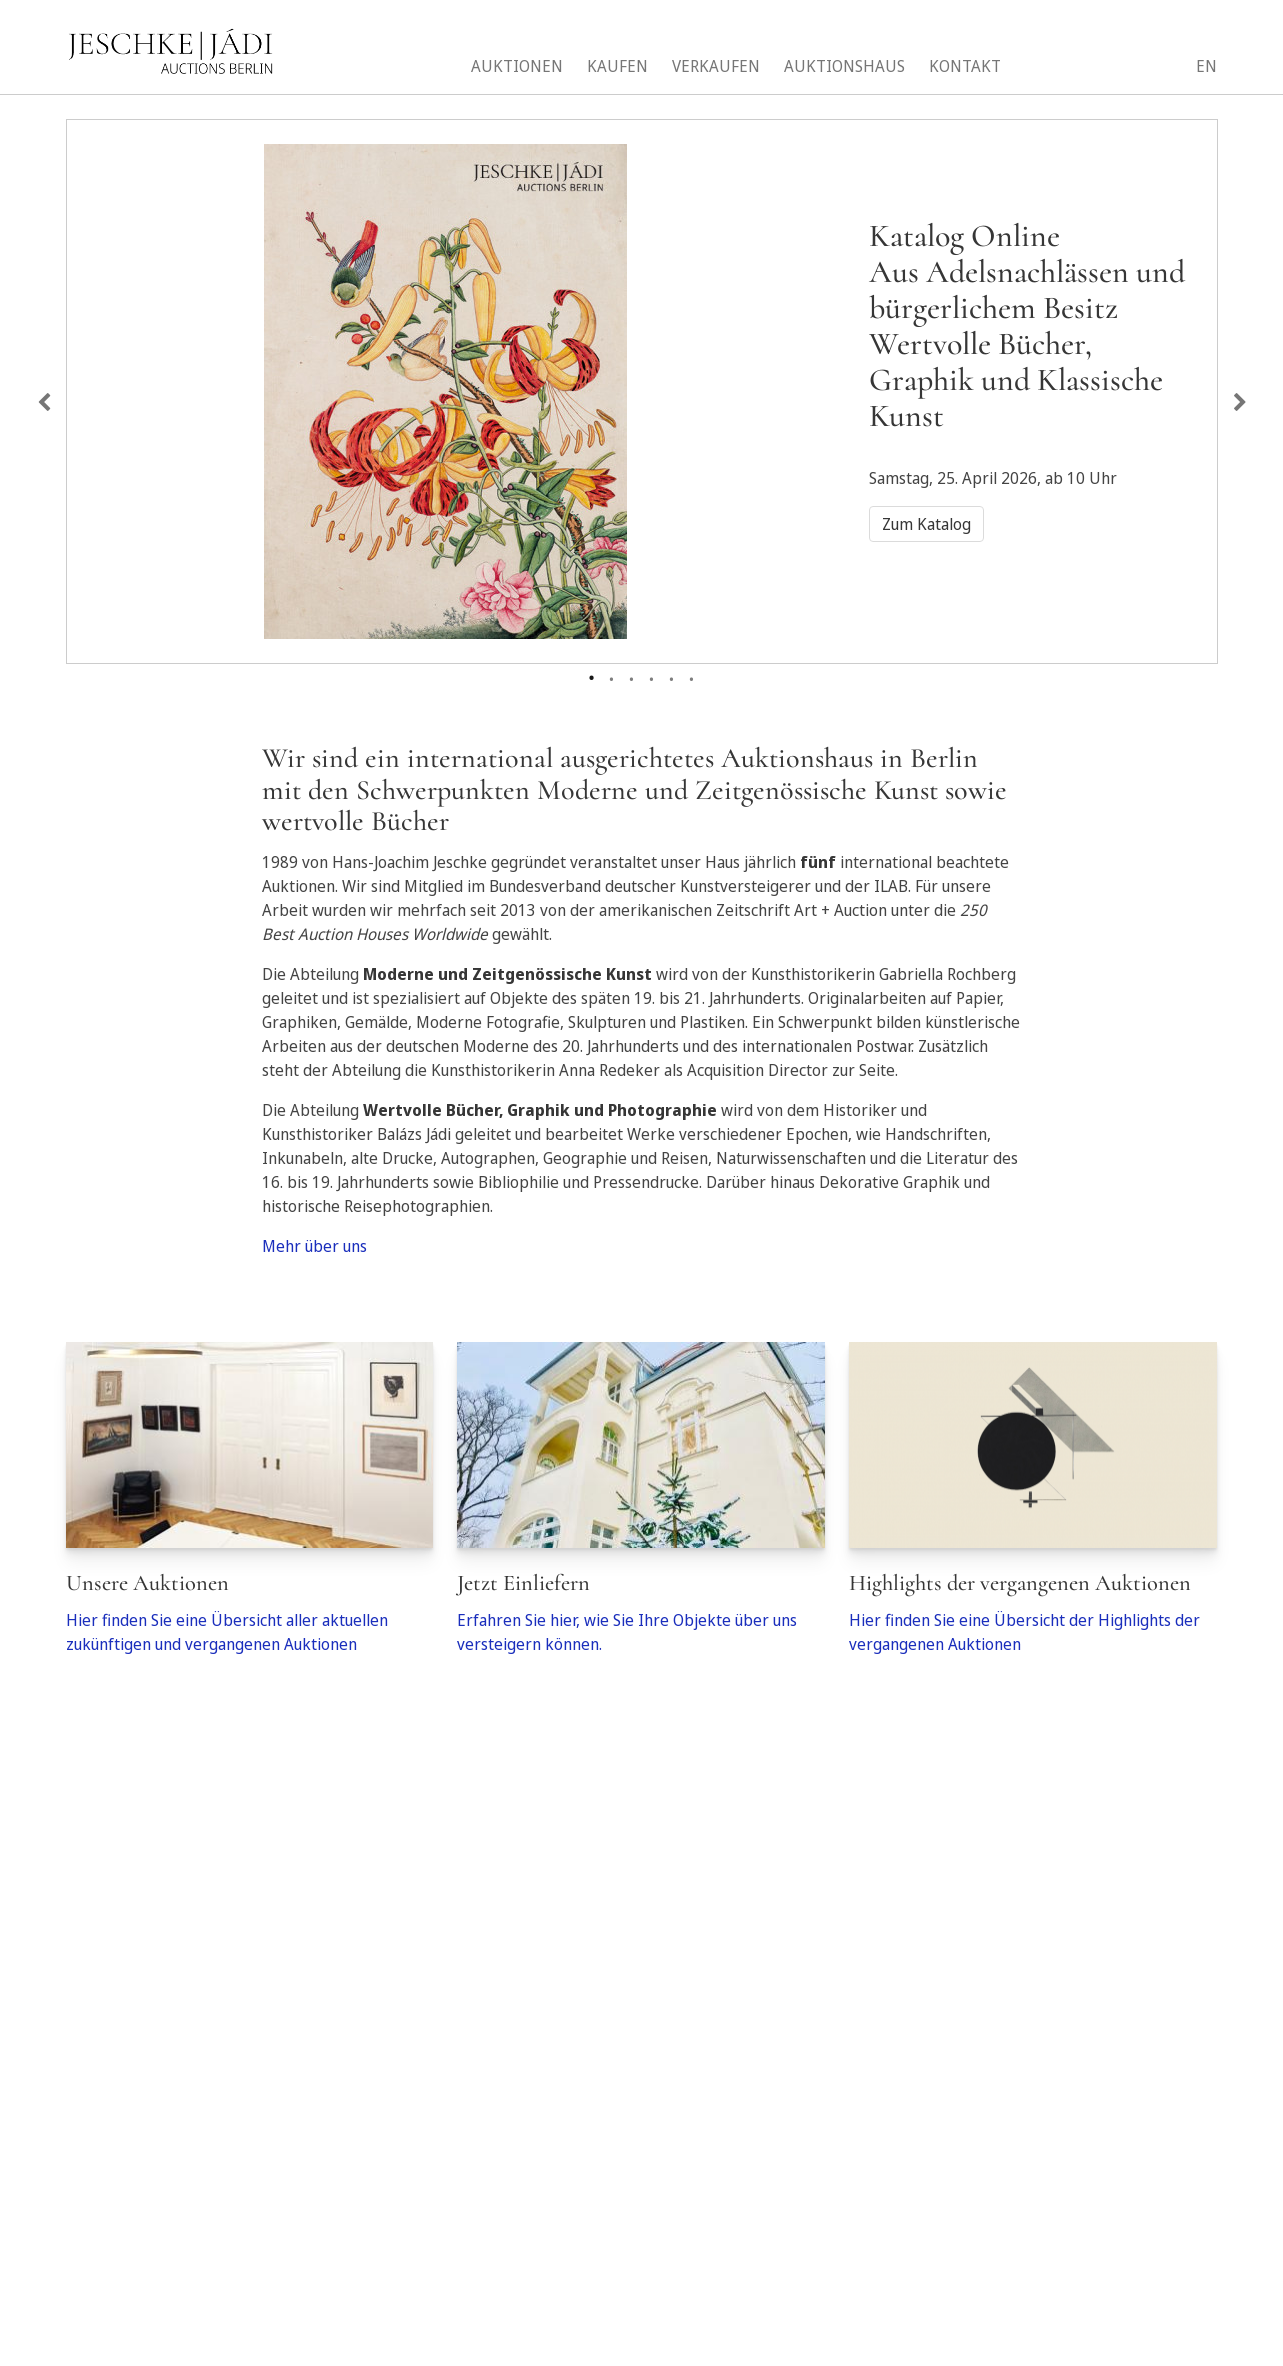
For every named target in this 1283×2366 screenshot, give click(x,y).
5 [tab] (672, 675)
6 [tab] (692, 675)
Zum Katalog (926, 524)
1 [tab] (592, 674)
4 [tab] (652, 675)
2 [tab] (612, 675)
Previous (44, 403)
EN (1206, 66)
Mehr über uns (314, 1246)
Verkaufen (716, 66)
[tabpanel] (642, 379)
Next (1240, 403)
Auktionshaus (844, 66)
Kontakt (965, 66)
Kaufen (617, 66)
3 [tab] (632, 675)
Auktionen (517, 66)
